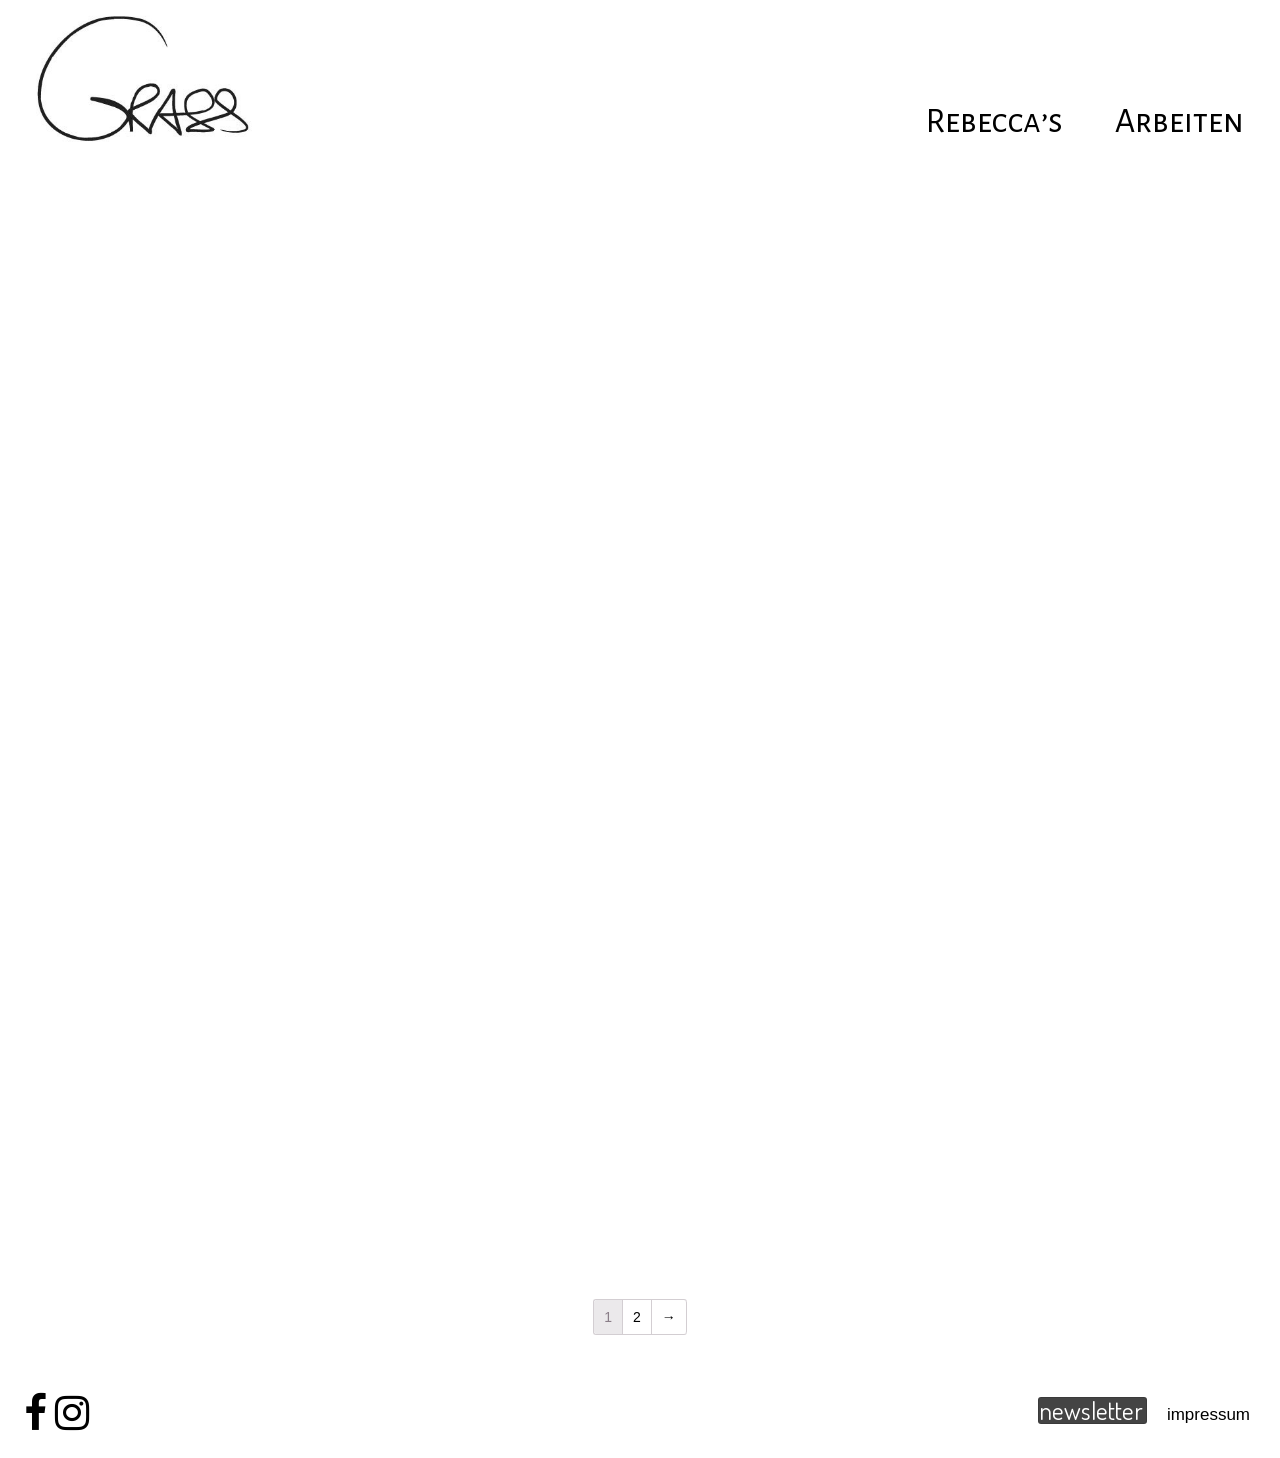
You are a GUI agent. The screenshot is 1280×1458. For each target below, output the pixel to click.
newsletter (1091, 1410)
